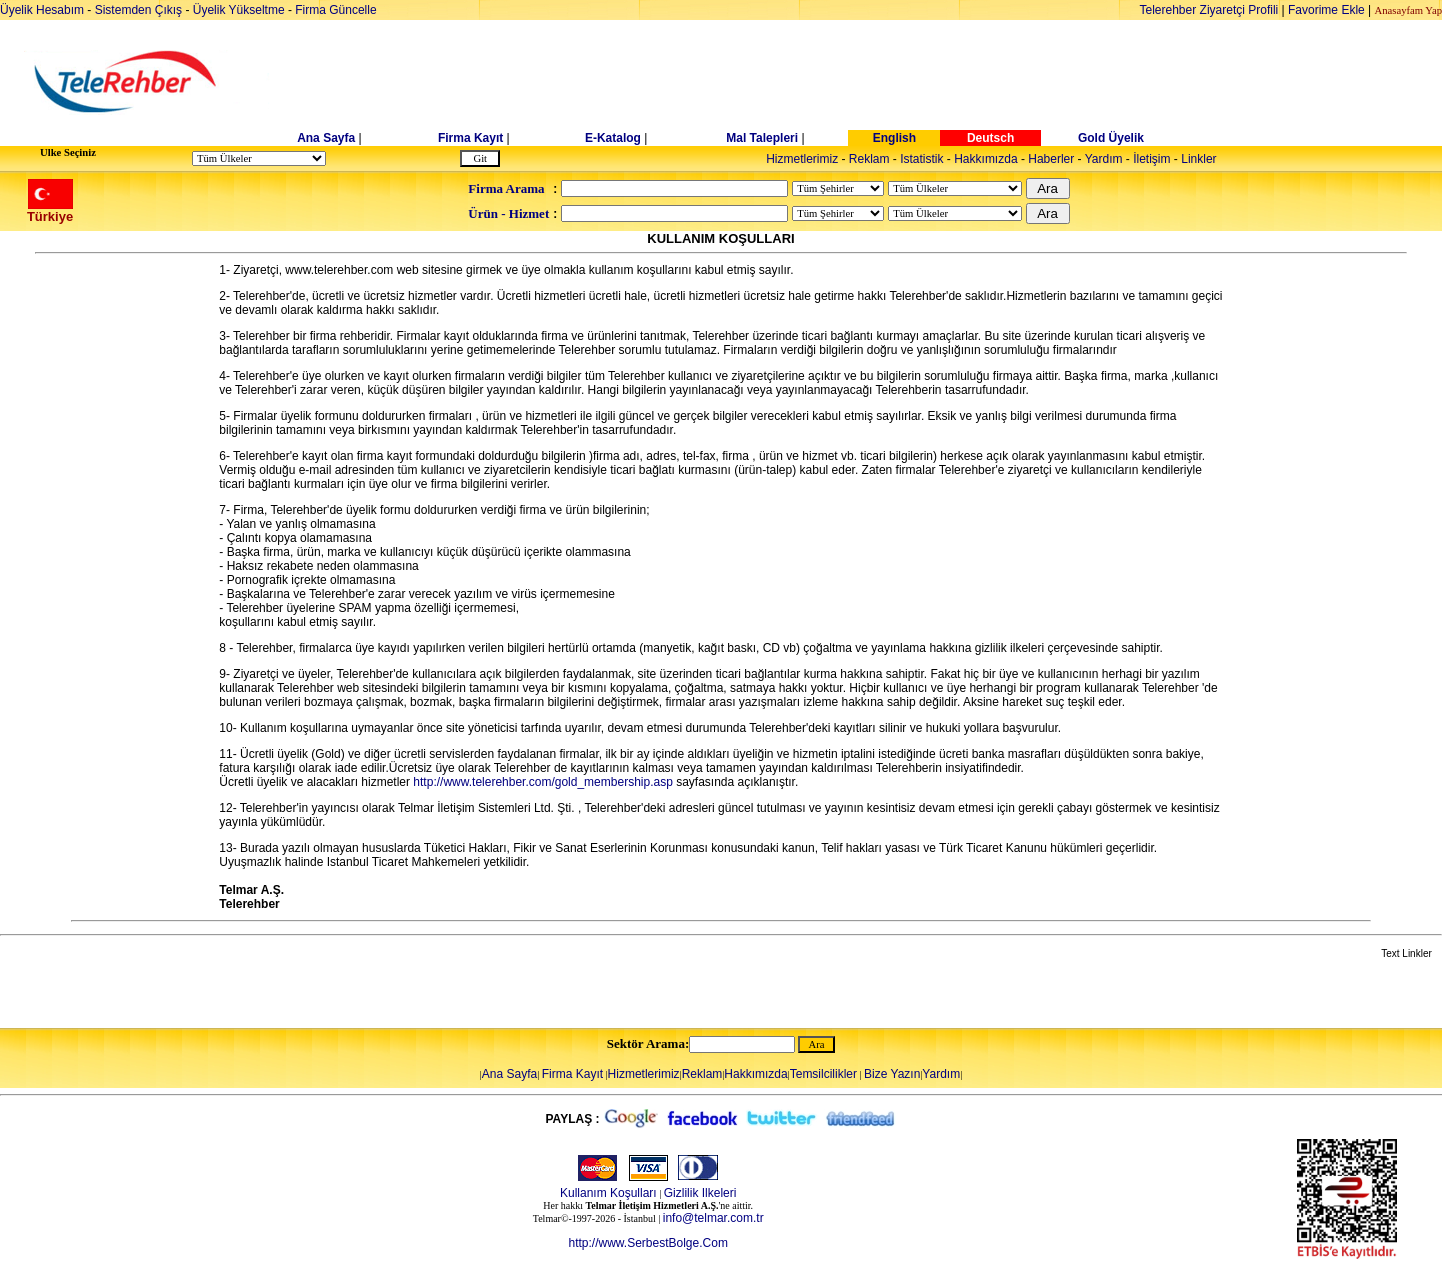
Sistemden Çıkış (138, 10)
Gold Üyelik (1111, 138)
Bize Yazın (892, 1074)
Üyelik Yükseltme (239, 10)
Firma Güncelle (335, 10)
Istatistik (921, 159)
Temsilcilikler (823, 1074)
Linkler (1198, 159)
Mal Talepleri (762, 138)
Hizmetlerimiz (802, 159)
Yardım (1104, 159)
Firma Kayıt (470, 138)
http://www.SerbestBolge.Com (647, 1243)
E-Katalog (613, 138)
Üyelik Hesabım (42, 10)
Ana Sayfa (326, 138)
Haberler (1051, 159)
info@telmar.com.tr (713, 1218)
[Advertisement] (875, 82)
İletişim (1151, 159)
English (894, 138)
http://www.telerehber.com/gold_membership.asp (542, 782)
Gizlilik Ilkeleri (700, 1193)
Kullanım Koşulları (608, 1193)
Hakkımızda (985, 159)
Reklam (869, 159)
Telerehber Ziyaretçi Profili (1209, 10)
